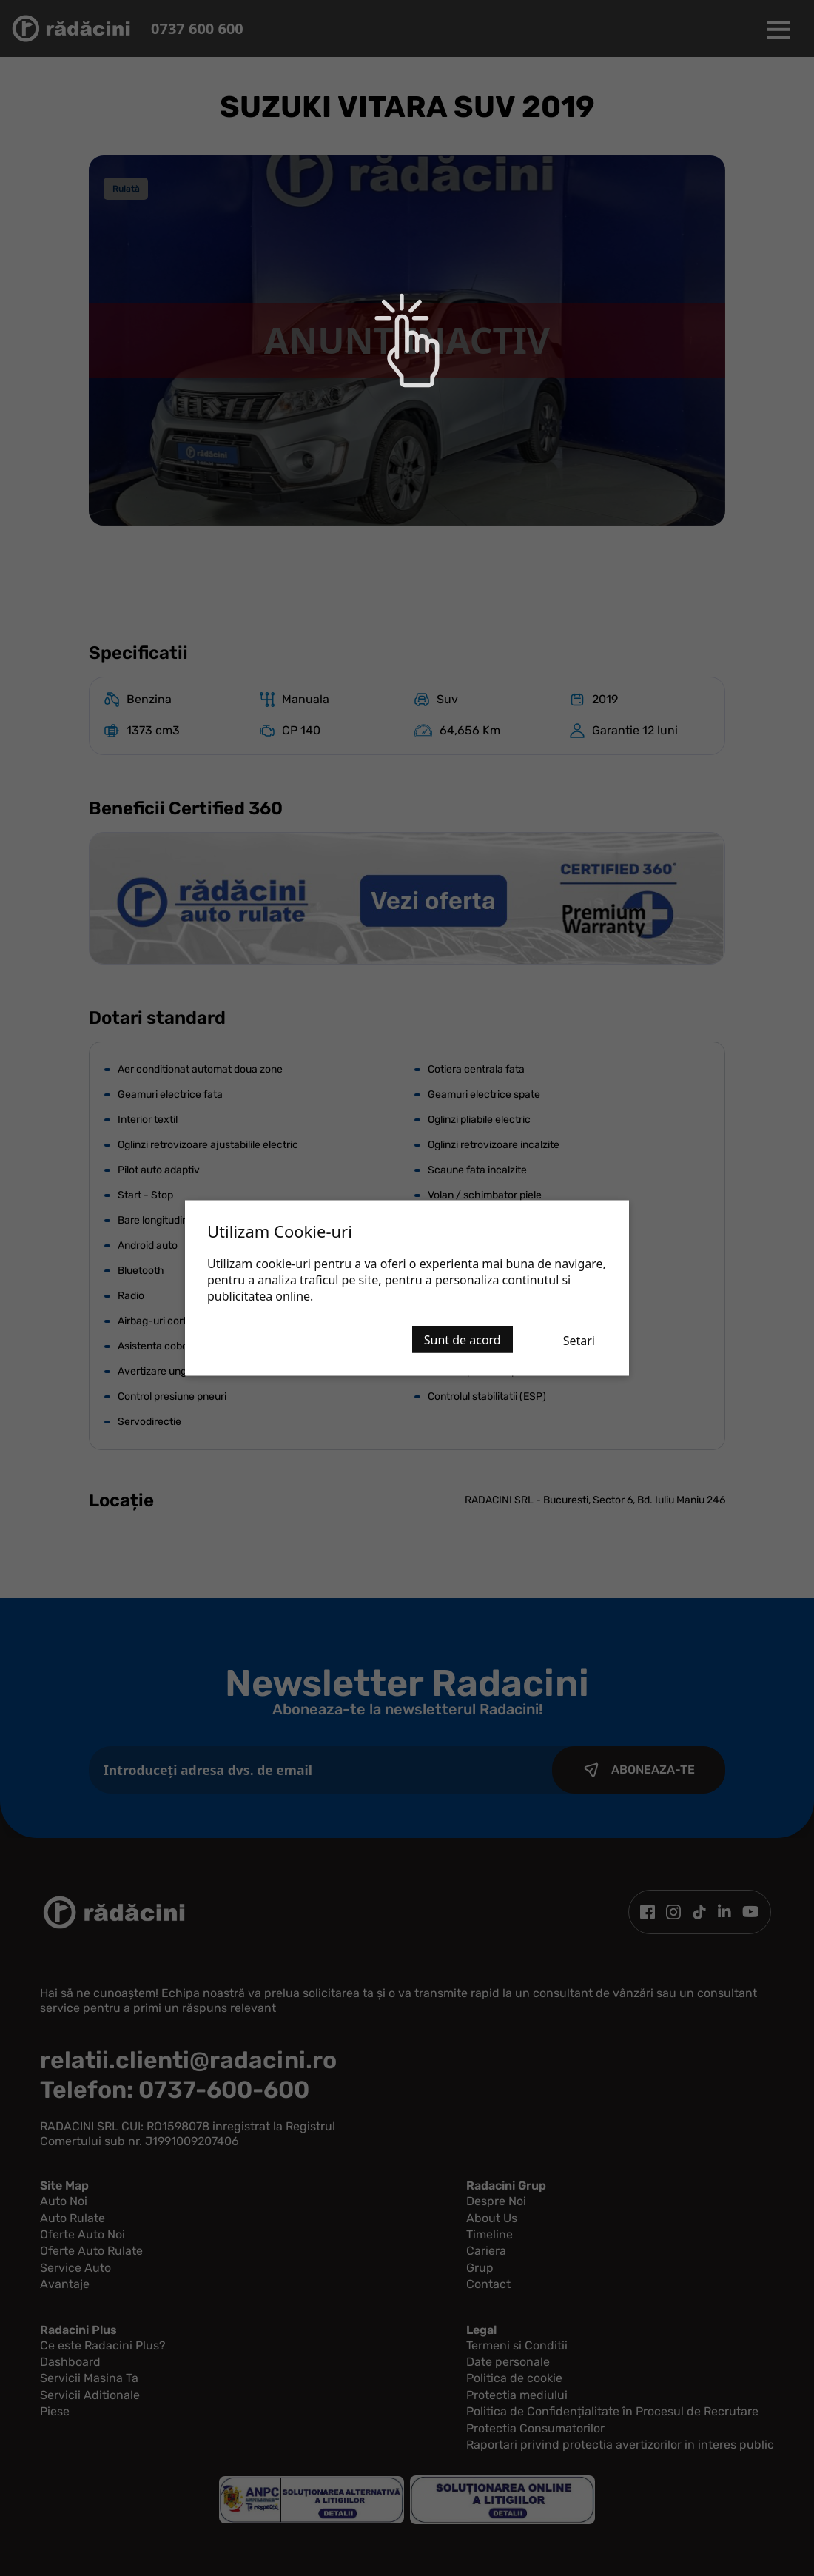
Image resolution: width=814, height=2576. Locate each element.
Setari (579, 1340)
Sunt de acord (462, 1340)
